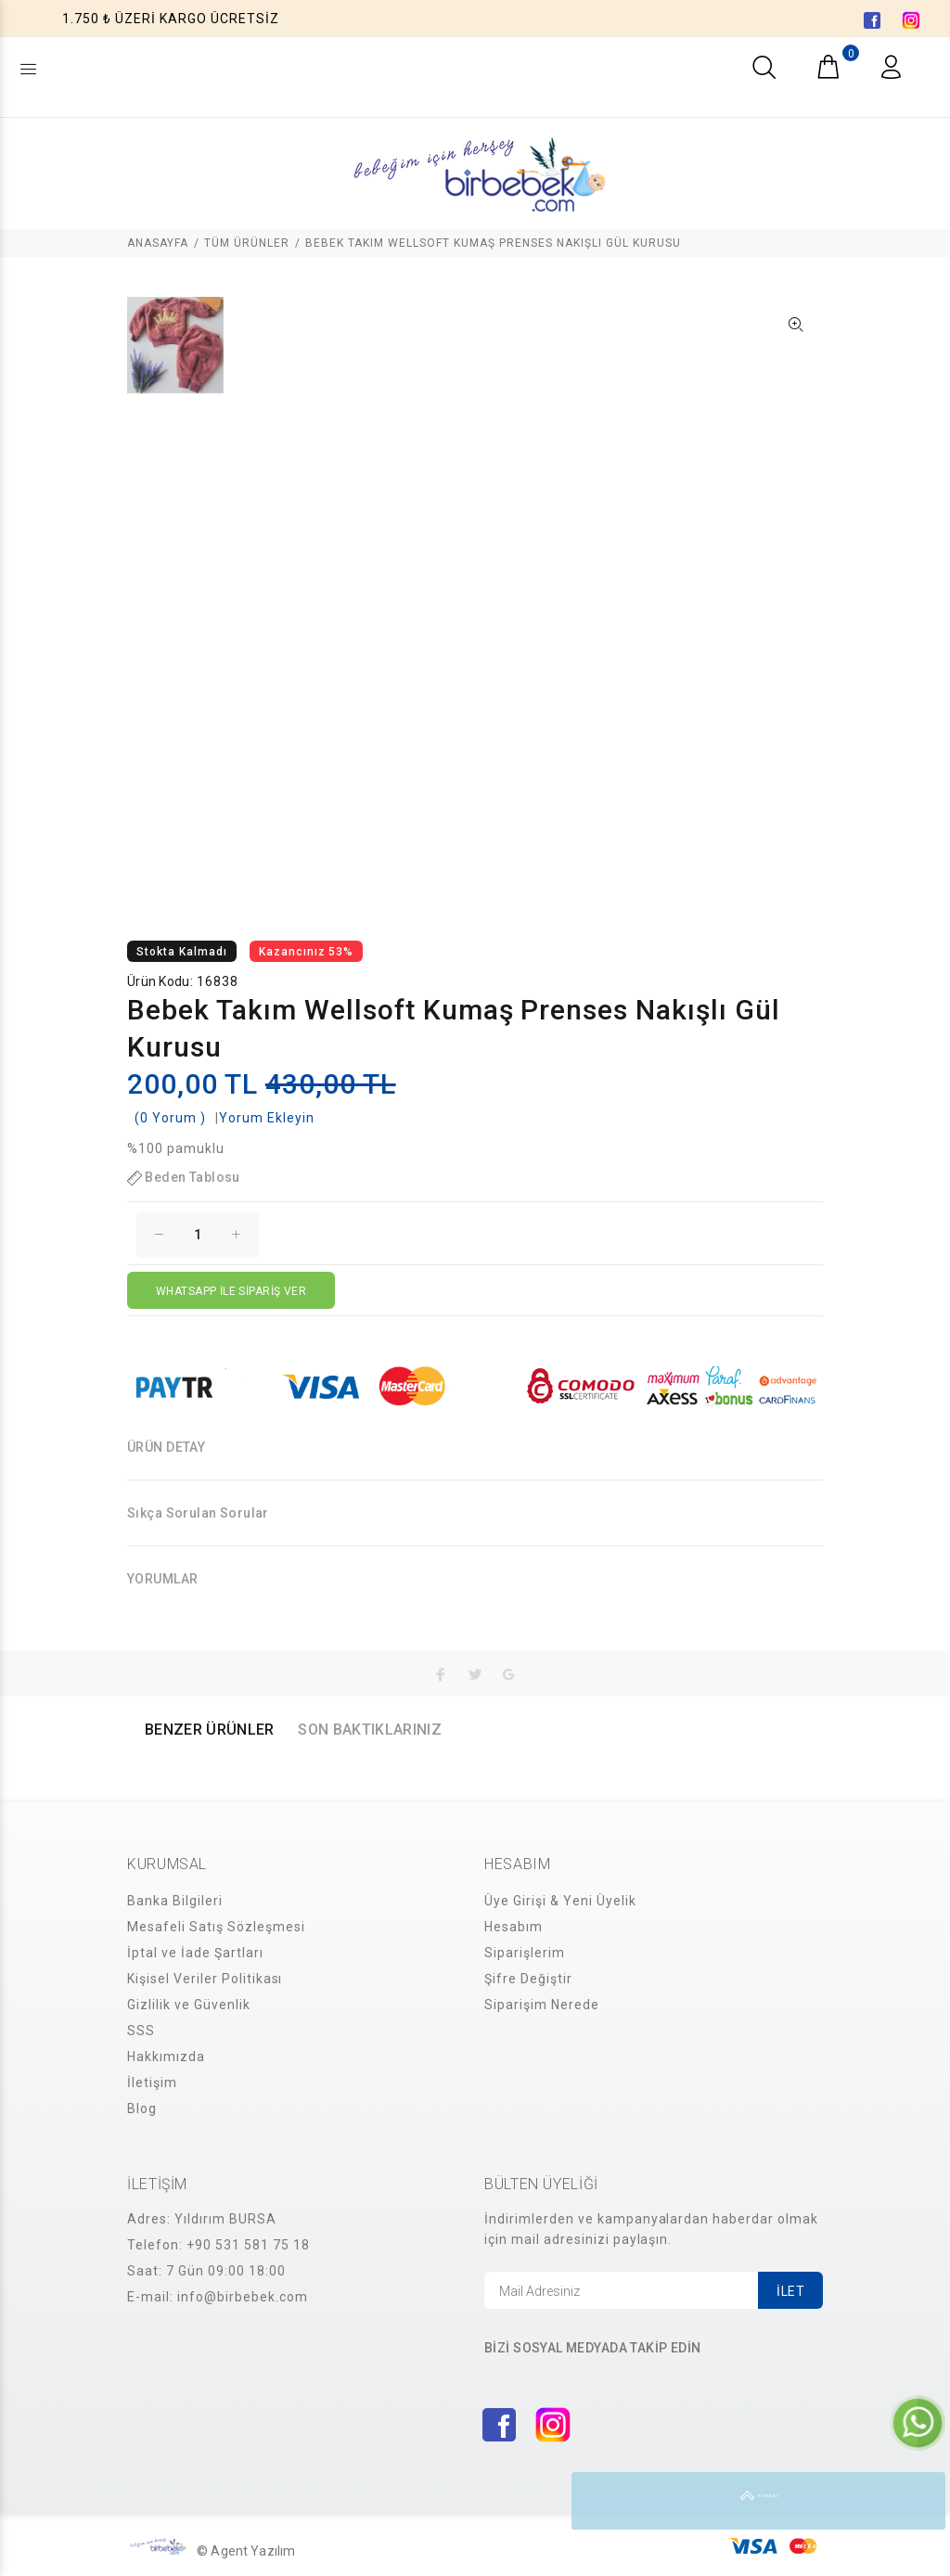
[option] (175, 354)
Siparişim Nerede (541, 2004)
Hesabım (513, 1926)
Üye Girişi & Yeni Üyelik (560, 1900)
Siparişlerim (524, 1952)
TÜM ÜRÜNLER (246, 243)
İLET (790, 2291)
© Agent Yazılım (246, 2551)
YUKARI (916, 2501)
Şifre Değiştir (528, 1978)
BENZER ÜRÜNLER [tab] (209, 1729)
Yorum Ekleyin (267, 1117)
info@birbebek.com (242, 2296)
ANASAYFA (157, 243)
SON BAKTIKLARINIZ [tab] (369, 1729)
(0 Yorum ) (170, 1117)
